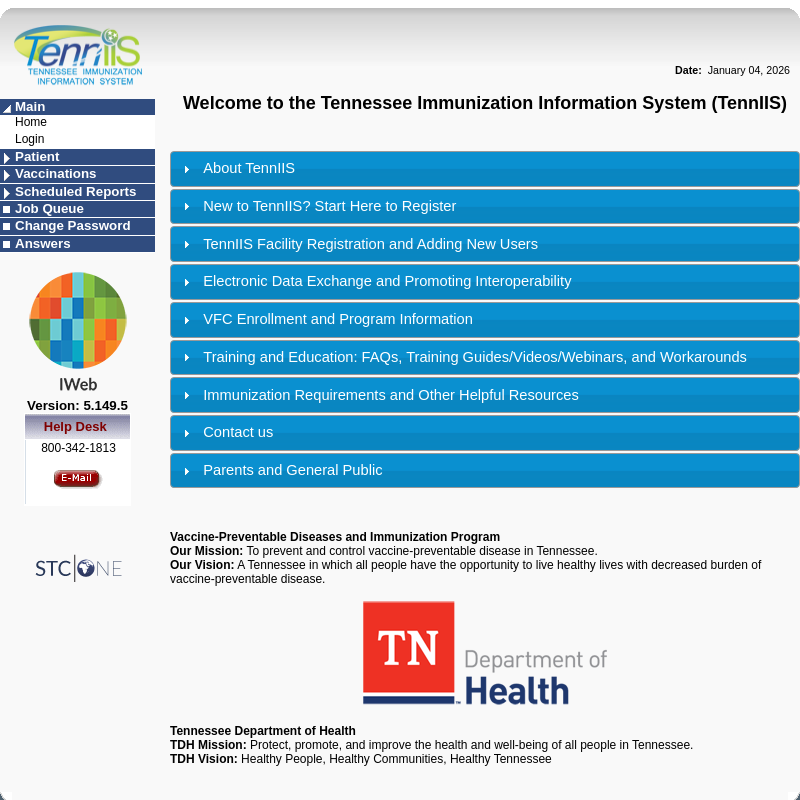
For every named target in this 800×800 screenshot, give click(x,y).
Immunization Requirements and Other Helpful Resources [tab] (378, 395)
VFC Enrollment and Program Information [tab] (325, 319)
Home (31, 122)
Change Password (73, 225)
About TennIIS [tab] (236, 168)
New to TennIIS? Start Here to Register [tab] (317, 206)
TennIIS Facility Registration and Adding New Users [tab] (358, 244)
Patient (37, 156)
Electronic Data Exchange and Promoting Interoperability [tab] (374, 281)
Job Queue (49, 208)
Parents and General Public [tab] (280, 470)
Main (30, 106)
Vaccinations (56, 173)
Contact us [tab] (225, 432)
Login (29, 139)
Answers (43, 243)
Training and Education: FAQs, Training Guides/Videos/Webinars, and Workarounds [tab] (462, 357)
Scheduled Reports (75, 191)
